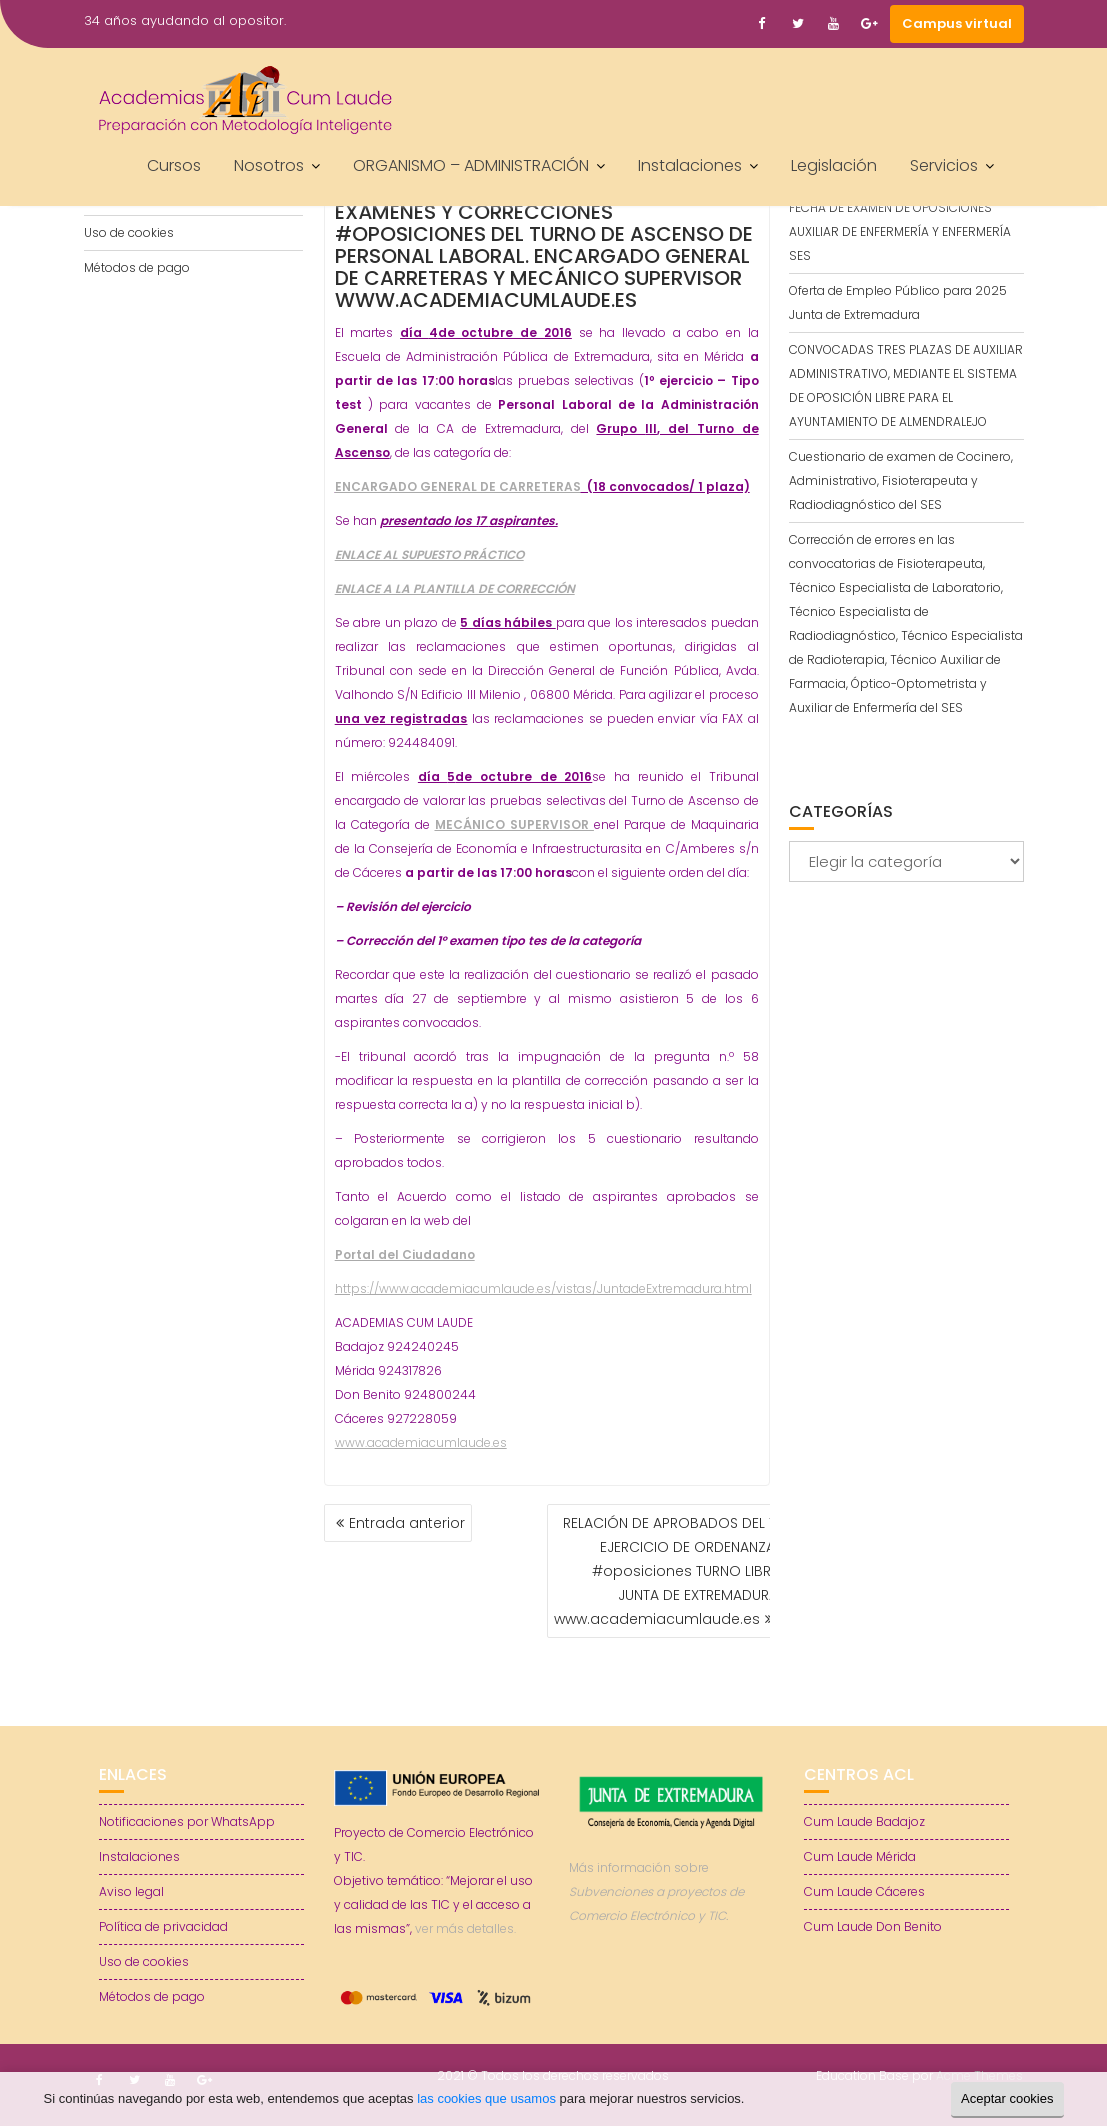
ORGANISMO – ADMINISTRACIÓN (471, 165)
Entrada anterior (407, 1523)
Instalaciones (690, 165)
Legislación (834, 165)
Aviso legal (131, 1891)
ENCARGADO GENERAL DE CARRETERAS (458, 486)
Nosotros (269, 165)
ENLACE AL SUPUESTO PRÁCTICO (429, 554)
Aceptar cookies (1007, 2098)
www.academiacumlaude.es (421, 1442)
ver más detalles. (465, 1928)
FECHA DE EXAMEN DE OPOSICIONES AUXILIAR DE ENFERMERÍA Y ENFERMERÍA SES (900, 231)
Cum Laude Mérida (860, 1856)
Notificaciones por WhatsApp (187, 1821)
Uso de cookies (129, 232)
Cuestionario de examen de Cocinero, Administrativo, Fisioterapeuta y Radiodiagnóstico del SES (901, 480)
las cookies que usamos (486, 2098)
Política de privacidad (163, 1926)
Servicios (944, 165)
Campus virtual (957, 23)
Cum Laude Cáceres (864, 1891)
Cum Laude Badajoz (864, 1821)
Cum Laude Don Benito (873, 1926)
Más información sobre (656, 1891)
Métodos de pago (137, 267)
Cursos (174, 165)
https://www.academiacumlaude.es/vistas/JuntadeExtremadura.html (543, 1288)
